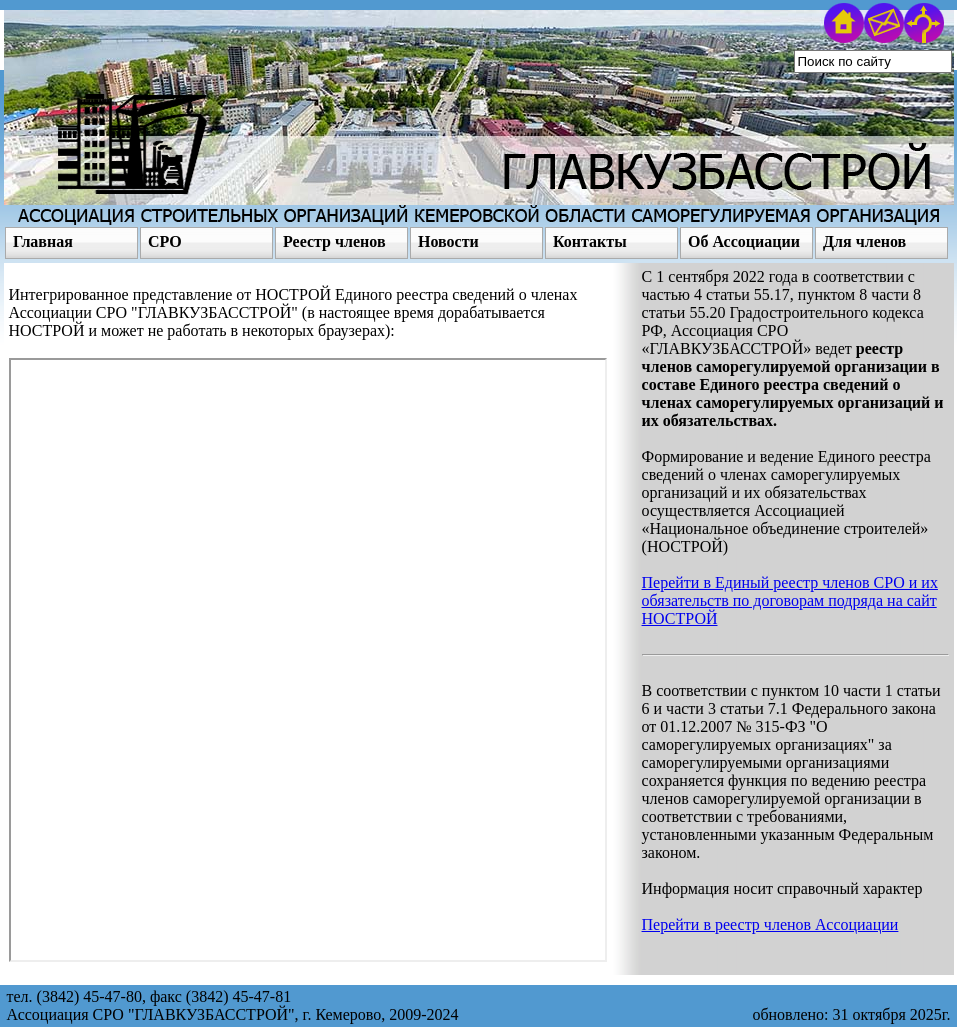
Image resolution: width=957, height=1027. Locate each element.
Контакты (590, 241)
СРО (165, 241)
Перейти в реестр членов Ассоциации (770, 924)
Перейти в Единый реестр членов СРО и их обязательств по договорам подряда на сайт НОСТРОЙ (790, 600)
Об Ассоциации (744, 241)
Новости (448, 241)
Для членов (864, 241)
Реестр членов (334, 241)
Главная (43, 241)
